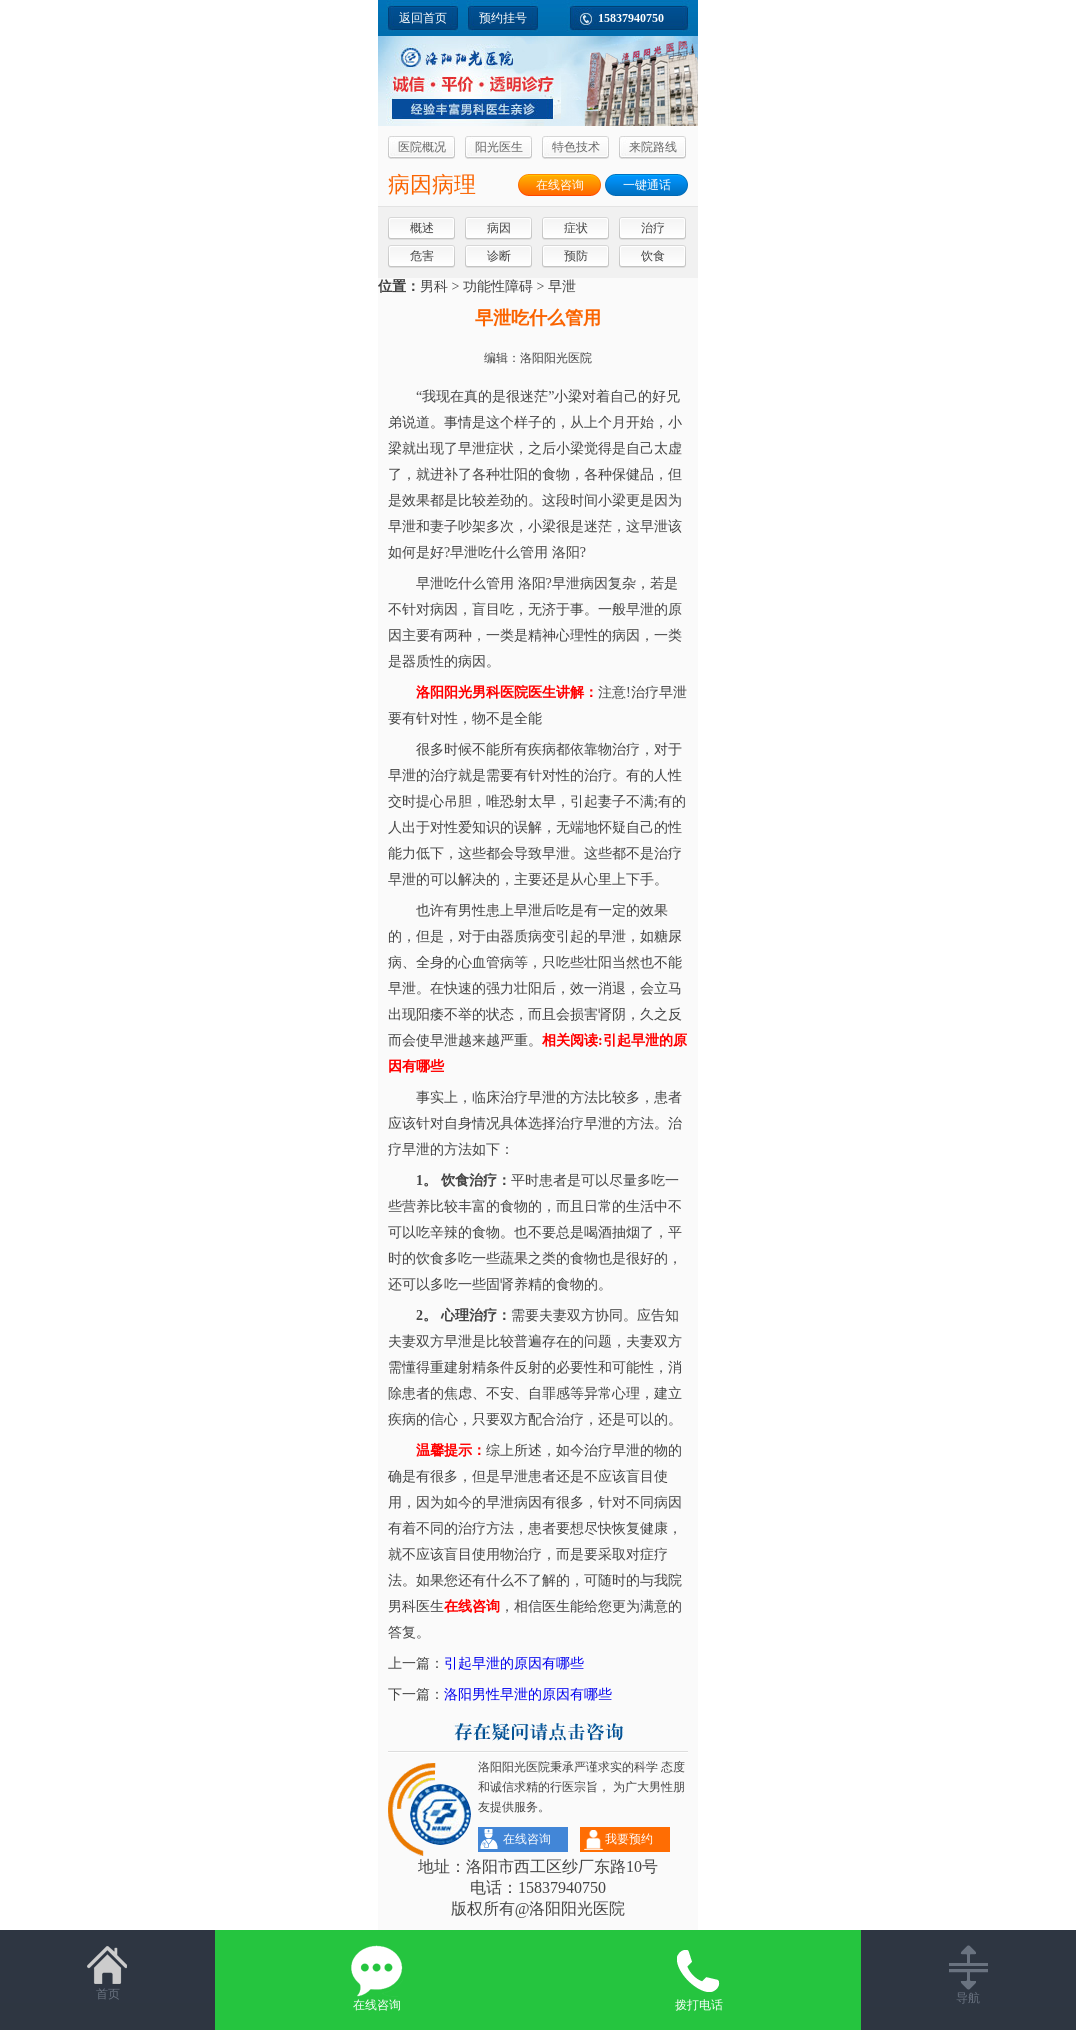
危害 (422, 256)
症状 (576, 228)
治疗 (653, 228)
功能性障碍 (498, 286)
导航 (968, 1975)
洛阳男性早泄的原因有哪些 (528, 1694)
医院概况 (422, 147)
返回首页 (423, 18)
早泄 (562, 286)
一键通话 (647, 185)
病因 (499, 228)
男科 (434, 286)
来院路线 (653, 147)
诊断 (499, 256)
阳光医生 (499, 147)
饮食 (653, 256)
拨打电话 (699, 1978)
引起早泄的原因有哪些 (514, 1663)
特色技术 (576, 147)
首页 (107, 1973)
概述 (422, 228)
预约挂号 (503, 18)
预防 (576, 256)
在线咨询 (560, 185)
